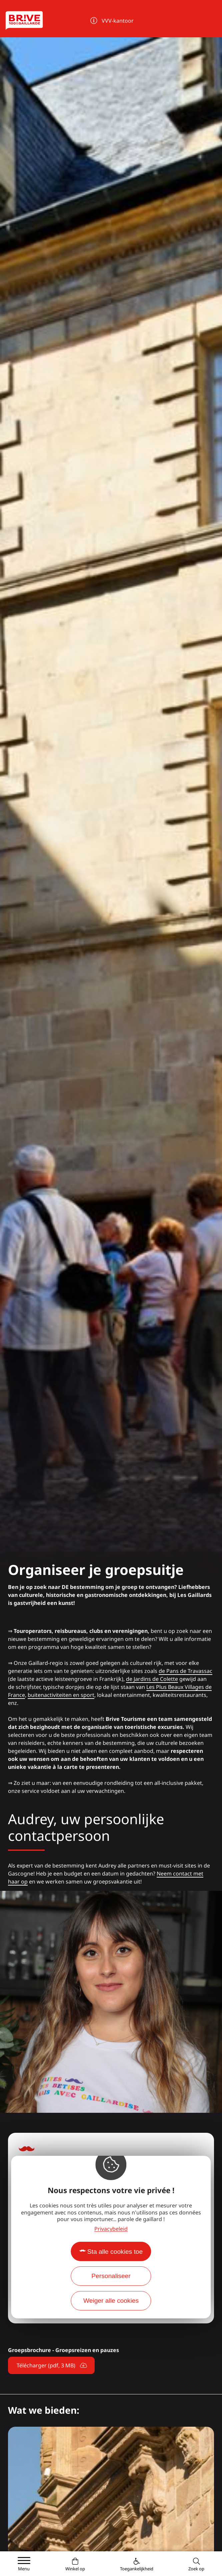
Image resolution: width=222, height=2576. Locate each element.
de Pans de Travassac (185, 1671)
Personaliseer (110, 2275)
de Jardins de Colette (152, 1679)
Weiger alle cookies (111, 2300)
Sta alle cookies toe (115, 2251)
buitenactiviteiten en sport (61, 1695)
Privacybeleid (111, 2228)
